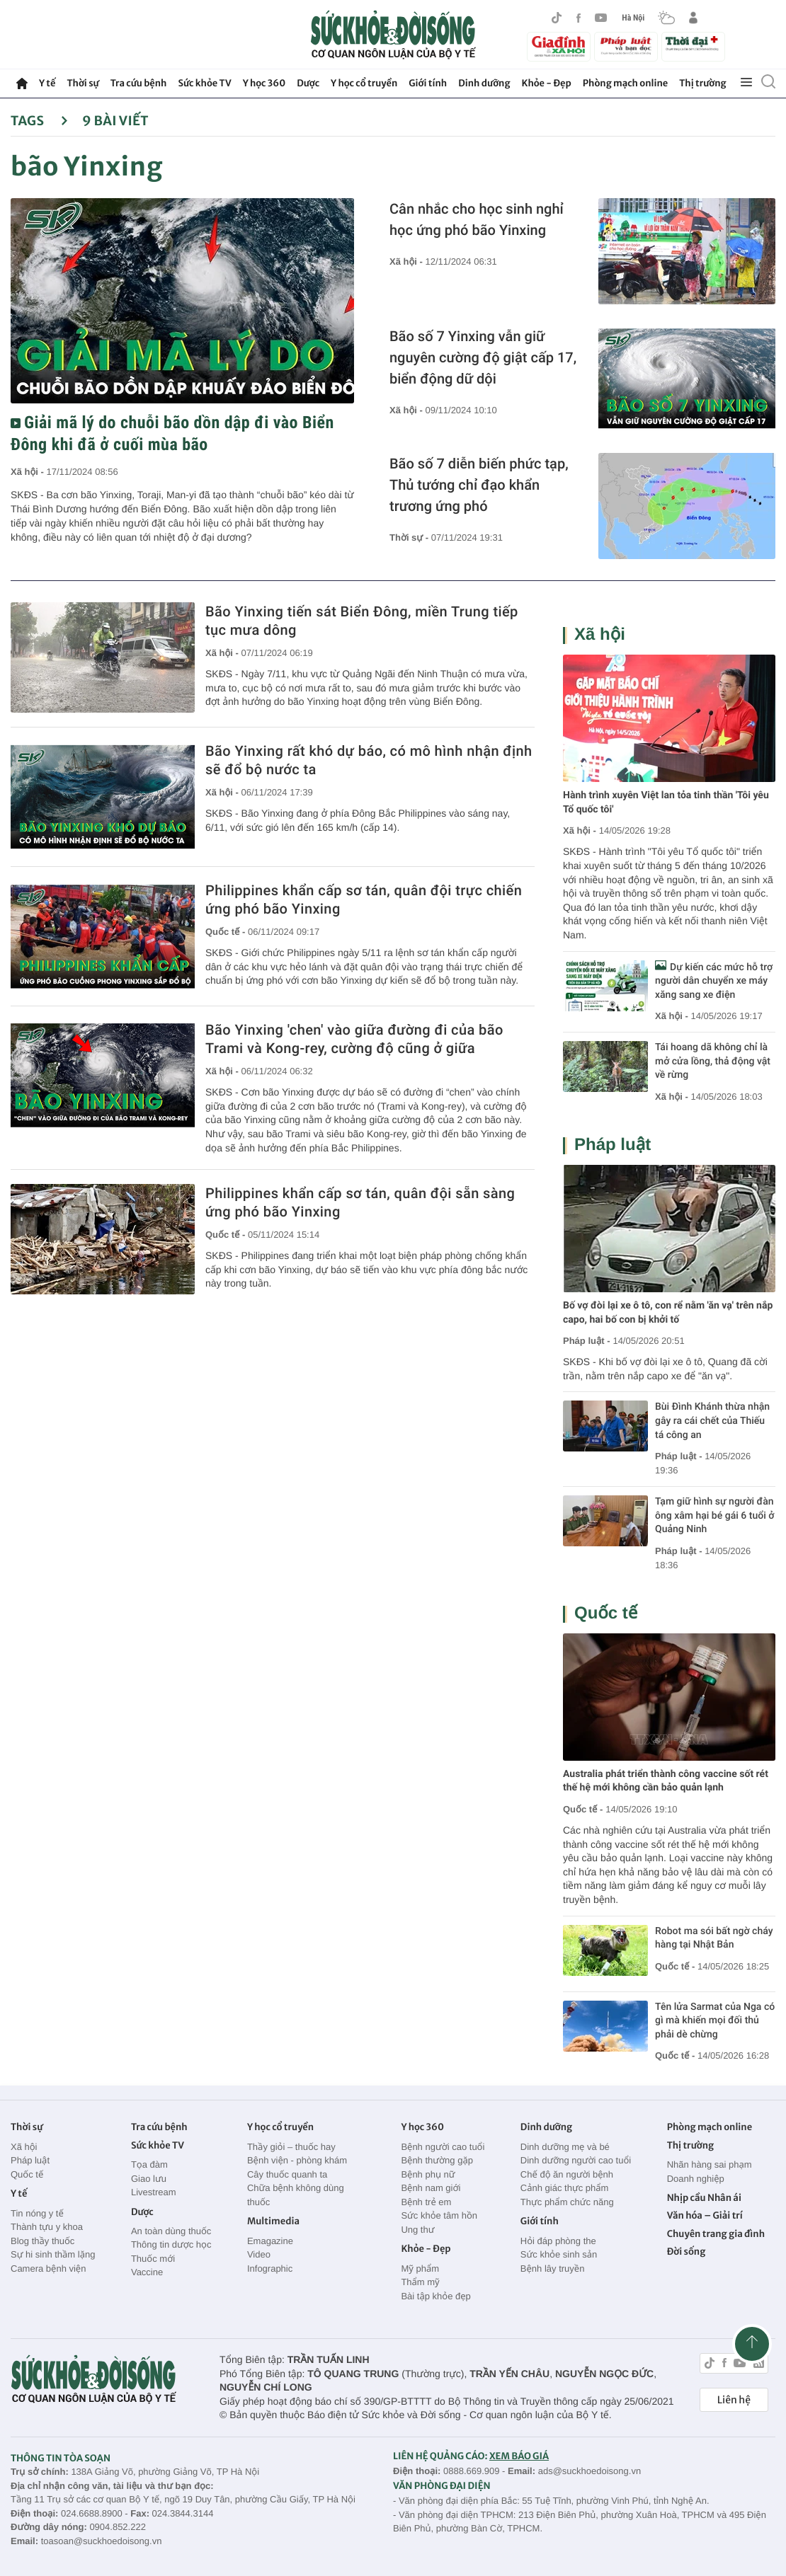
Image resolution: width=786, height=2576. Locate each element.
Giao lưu (148, 2178)
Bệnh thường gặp (437, 2160)
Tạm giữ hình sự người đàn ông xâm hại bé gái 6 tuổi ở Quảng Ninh (714, 1515)
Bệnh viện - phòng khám (297, 2160)
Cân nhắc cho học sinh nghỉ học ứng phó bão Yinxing (476, 219)
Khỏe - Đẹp (546, 83)
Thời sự (82, 83)
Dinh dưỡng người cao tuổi (575, 2160)
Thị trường (702, 83)
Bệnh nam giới (430, 2188)
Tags (39, 121)
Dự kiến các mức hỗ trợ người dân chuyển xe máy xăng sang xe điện (714, 981)
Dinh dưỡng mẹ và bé (565, 2146)
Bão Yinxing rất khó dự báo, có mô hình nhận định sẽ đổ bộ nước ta (368, 760)
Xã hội (599, 634)
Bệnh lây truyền (552, 2268)
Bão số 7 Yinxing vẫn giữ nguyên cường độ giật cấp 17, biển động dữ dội (482, 357)
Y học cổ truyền (364, 83)
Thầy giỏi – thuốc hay (291, 2146)
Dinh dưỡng (484, 83)
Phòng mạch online (625, 83)
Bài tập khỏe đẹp (435, 2296)
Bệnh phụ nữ (428, 2174)
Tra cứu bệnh (138, 83)
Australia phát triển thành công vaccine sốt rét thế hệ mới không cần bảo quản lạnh (665, 1781)
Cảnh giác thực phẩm (564, 2188)
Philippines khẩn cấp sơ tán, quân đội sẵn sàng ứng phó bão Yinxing (360, 1202)
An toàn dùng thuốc (171, 2231)
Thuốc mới (153, 2258)
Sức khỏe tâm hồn (439, 2215)
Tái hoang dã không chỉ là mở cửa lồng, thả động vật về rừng (712, 1061)
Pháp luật (612, 1144)
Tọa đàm (149, 2164)
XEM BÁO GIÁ (519, 2456)
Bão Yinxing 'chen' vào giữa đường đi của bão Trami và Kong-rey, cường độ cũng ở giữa (354, 1039)
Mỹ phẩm (420, 2268)
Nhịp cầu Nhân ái (704, 2197)
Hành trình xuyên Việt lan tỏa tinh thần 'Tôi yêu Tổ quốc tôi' (666, 802)
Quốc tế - (226, 931)
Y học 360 (264, 83)
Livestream (153, 2192)
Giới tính (428, 83)
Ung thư (417, 2229)
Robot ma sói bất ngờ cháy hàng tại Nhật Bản (714, 1938)
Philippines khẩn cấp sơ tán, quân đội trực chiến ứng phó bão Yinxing (363, 899)
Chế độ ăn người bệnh (566, 2174)
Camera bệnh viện (48, 2268)
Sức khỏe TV (204, 83)
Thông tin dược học (171, 2244)
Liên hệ (734, 2399)
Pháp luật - (586, 1340)
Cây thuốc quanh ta (287, 2174)
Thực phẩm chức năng (567, 2202)
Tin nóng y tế (37, 2213)
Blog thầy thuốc (42, 2241)
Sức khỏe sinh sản (558, 2254)
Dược (308, 83)
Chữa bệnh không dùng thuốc (295, 2195)
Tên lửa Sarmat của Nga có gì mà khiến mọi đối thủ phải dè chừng (715, 2020)
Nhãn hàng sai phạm (709, 2164)
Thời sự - (410, 537)
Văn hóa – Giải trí (705, 2215)
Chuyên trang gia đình (716, 2234)
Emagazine (270, 2241)
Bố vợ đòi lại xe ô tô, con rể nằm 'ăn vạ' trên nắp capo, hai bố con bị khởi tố (668, 1313)
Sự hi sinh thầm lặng (53, 2254)
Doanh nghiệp (695, 2178)
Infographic (269, 2268)
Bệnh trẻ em (426, 2202)
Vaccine (147, 2272)
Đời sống (686, 2251)
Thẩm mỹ (420, 2282)
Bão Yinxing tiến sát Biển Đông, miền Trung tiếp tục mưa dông (361, 620)
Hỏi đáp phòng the (558, 2241)
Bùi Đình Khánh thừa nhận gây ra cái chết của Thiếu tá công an (712, 1420)
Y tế (47, 83)
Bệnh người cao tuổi (442, 2146)
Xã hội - (28, 471)
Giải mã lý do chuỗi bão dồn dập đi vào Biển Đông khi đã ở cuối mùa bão (172, 433)
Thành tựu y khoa (47, 2226)
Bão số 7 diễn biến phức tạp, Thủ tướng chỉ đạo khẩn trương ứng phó (479, 484)
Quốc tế (605, 1613)
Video (258, 2254)
